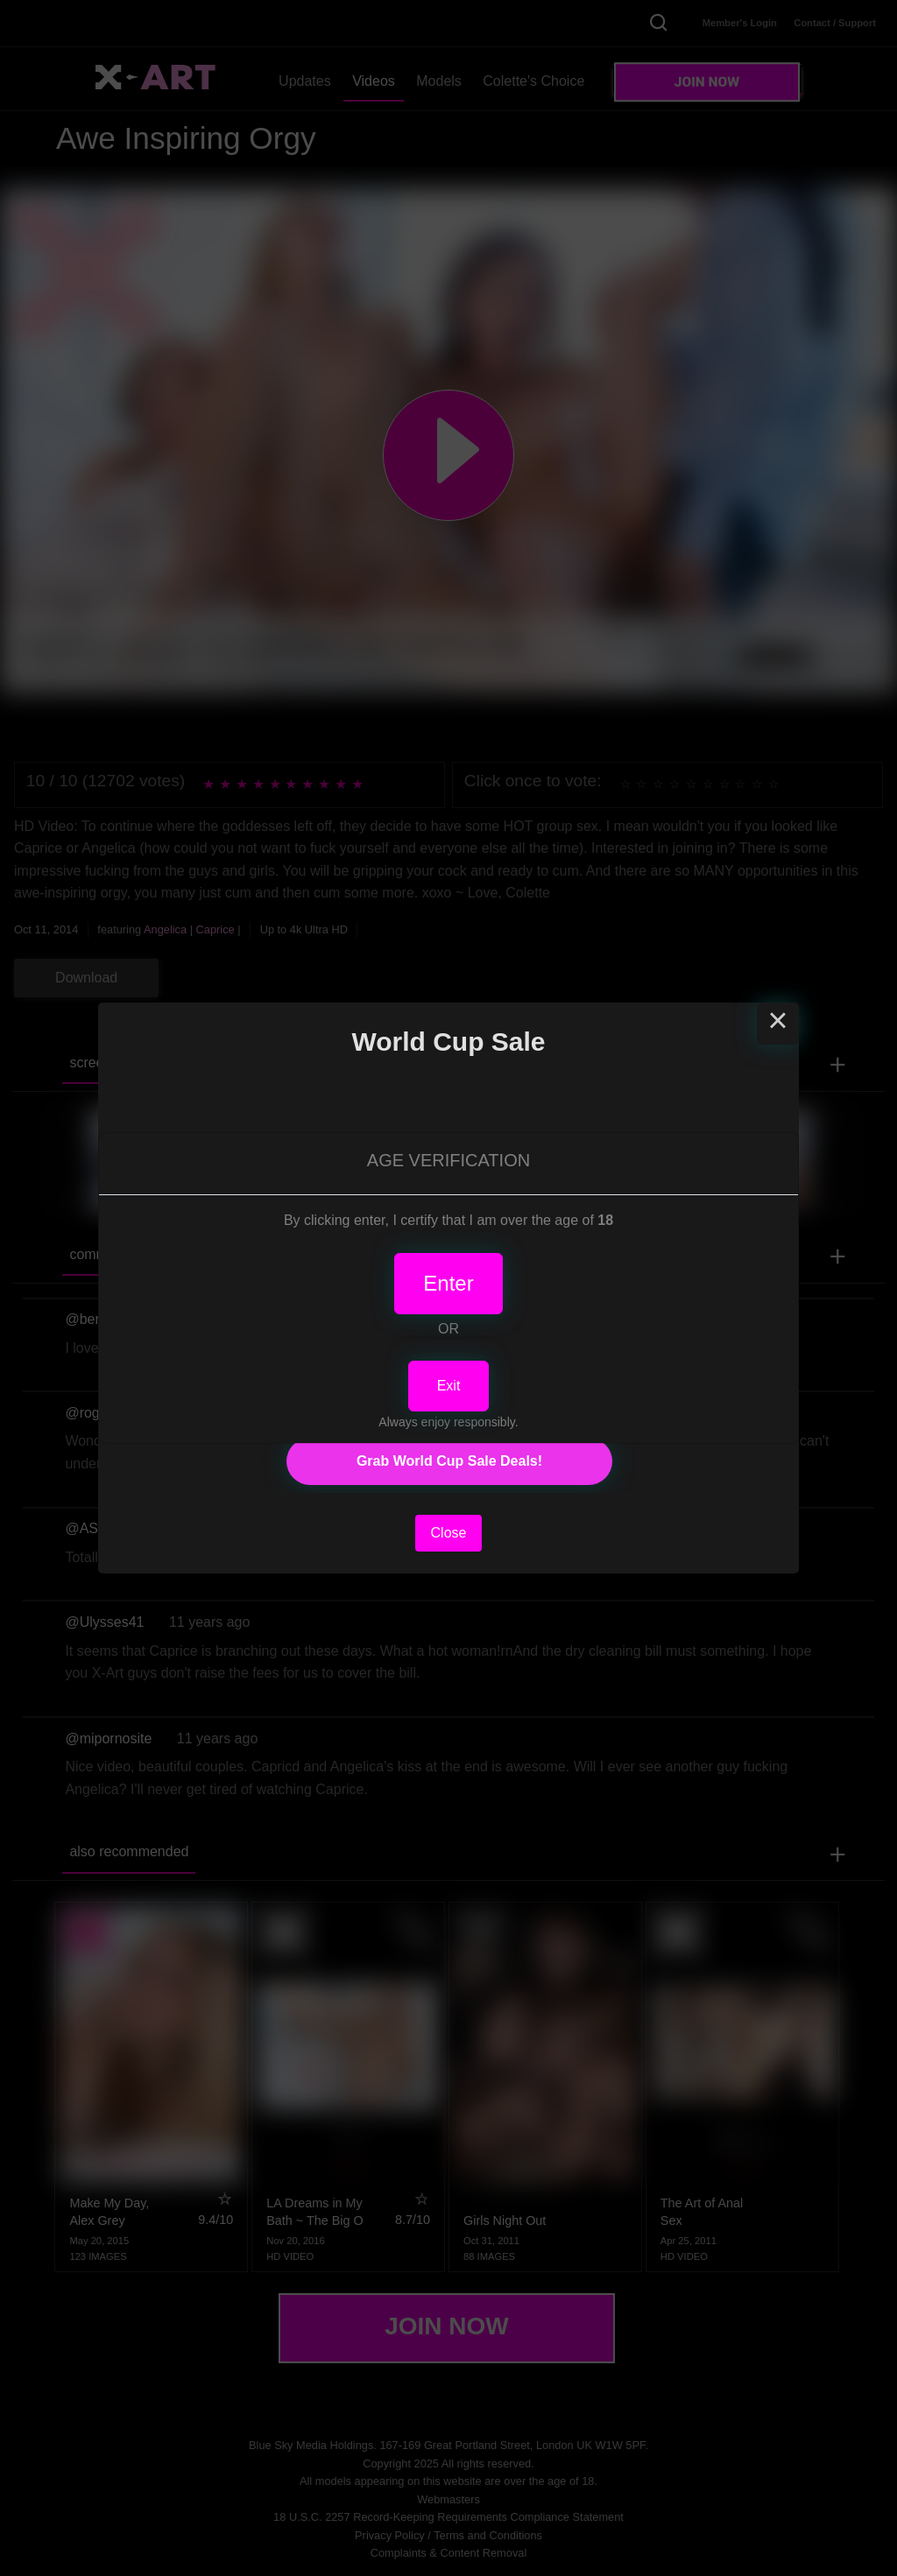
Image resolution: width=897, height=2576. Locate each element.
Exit (449, 1385)
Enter (448, 1283)
